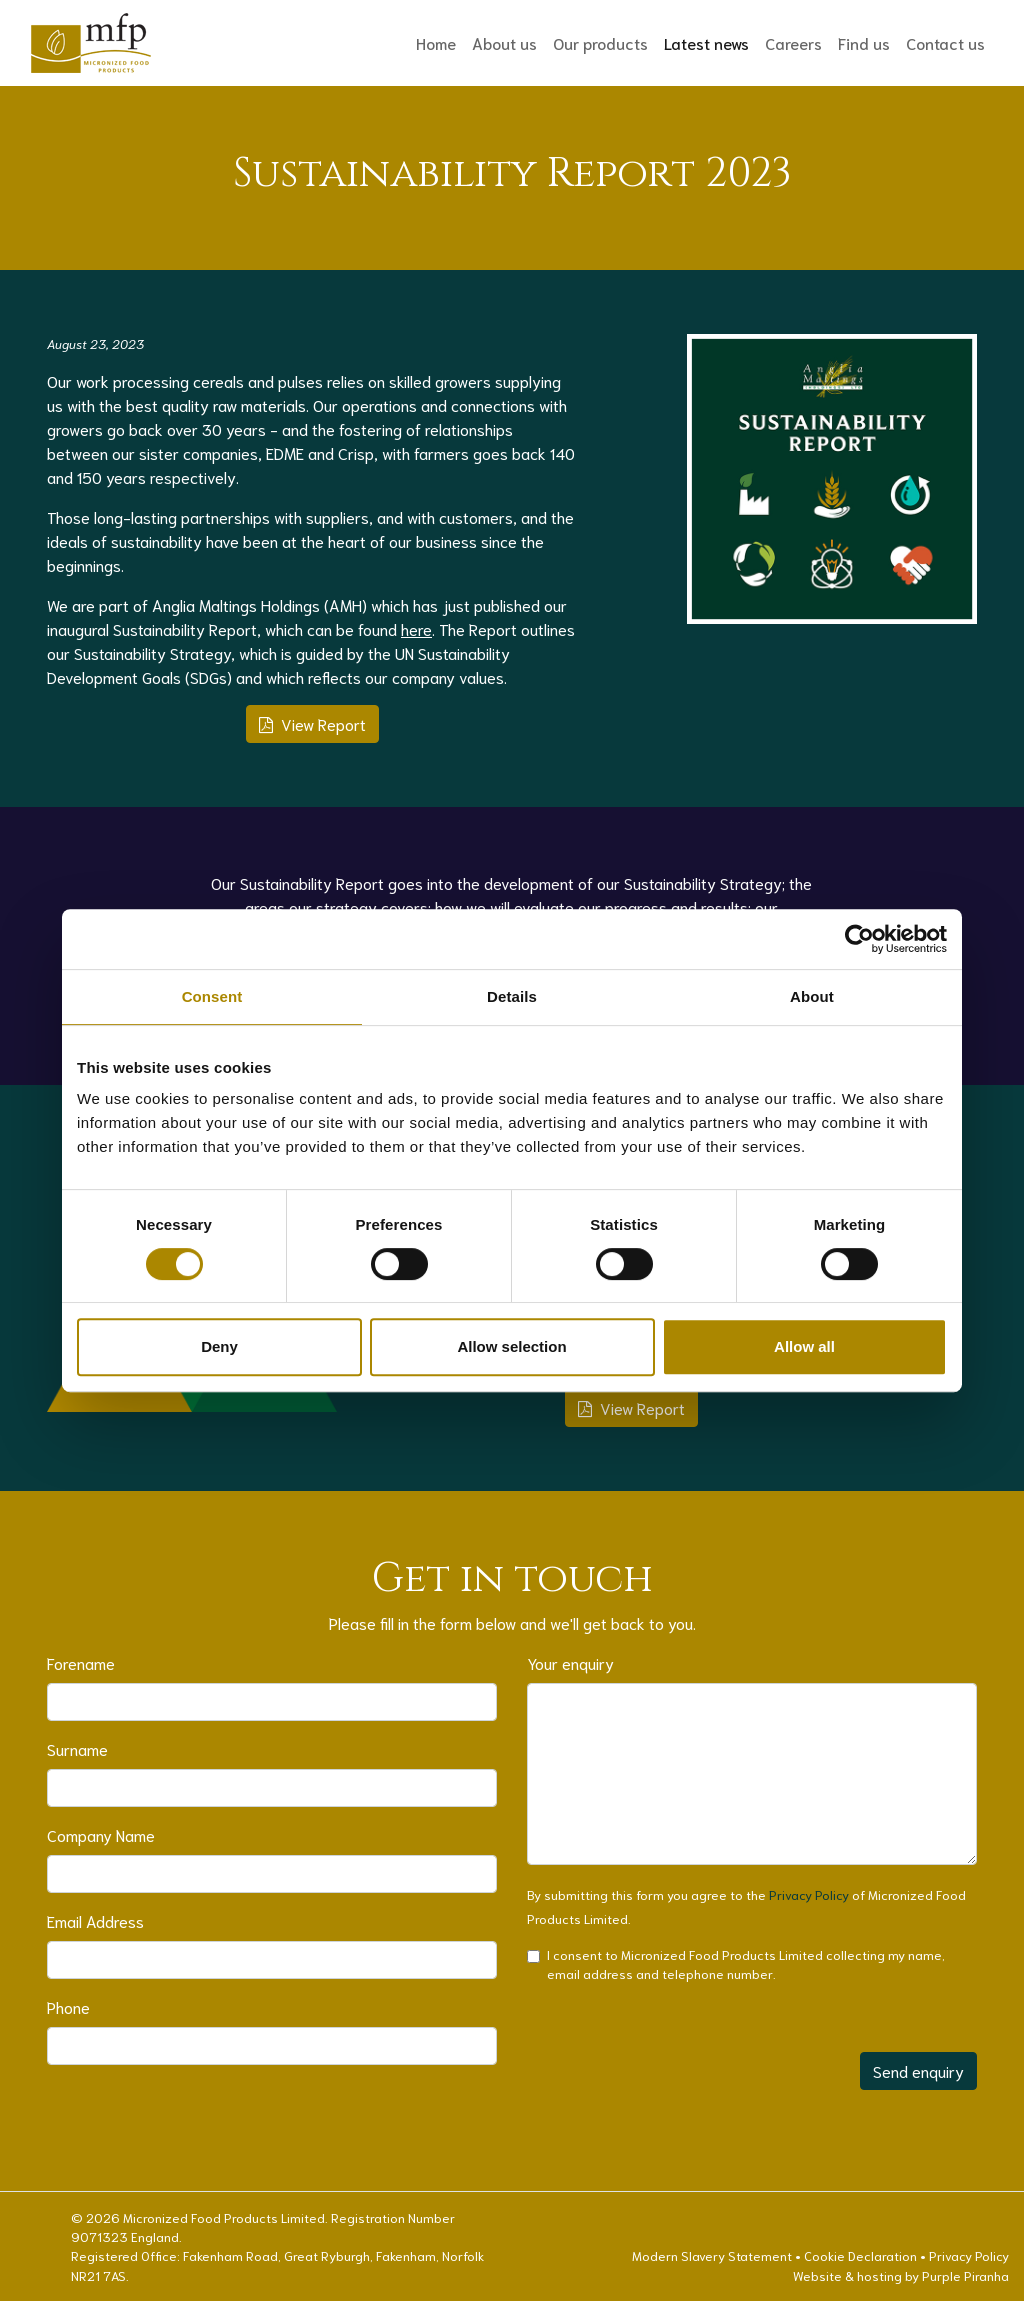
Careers (793, 42)
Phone (68, 2006)
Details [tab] (512, 996)
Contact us (945, 42)
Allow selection (511, 1346)
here (416, 628)
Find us (864, 42)
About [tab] (812, 996)
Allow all (804, 1346)
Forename (81, 1662)
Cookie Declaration (860, 2255)
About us (504, 42)
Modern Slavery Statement (712, 2255)
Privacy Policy (809, 1894)
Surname (77, 1748)
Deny (219, 1346)
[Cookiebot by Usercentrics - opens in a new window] (859, 939)
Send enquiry (918, 2070)
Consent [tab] (212, 996)
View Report (312, 723)
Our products (600, 42)
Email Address (95, 1920)
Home (436, 42)
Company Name (101, 1834)
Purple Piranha (965, 2275)
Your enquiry (570, 1662)
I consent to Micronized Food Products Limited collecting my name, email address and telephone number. (746, 1963)
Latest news (710, 41)
